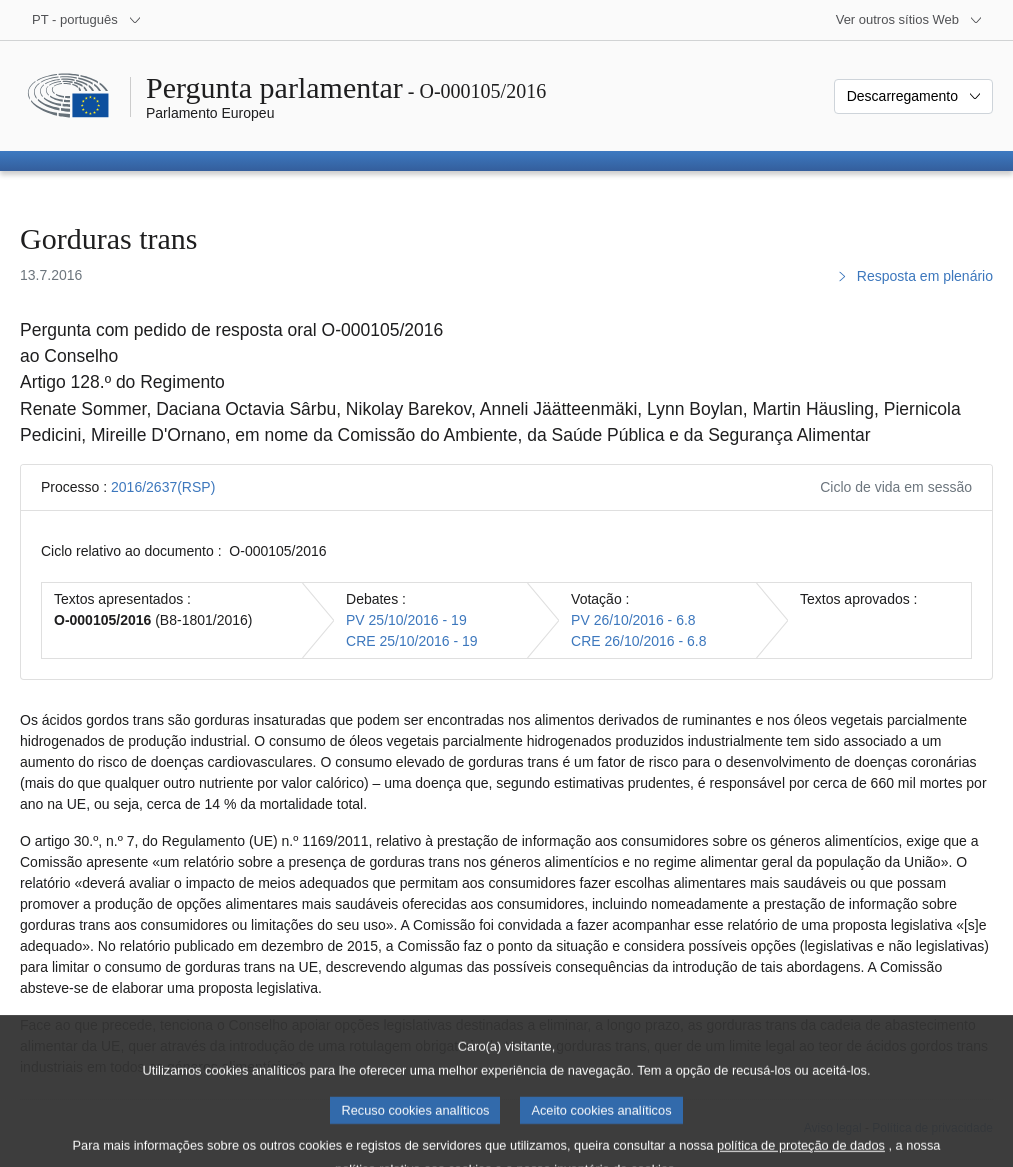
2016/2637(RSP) (163, 487)
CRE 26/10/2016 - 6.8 (638, 641)
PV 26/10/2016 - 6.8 (633, 620)
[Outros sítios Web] (909, 20)
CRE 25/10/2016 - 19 (412, 641)
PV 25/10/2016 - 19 (406, 620)
